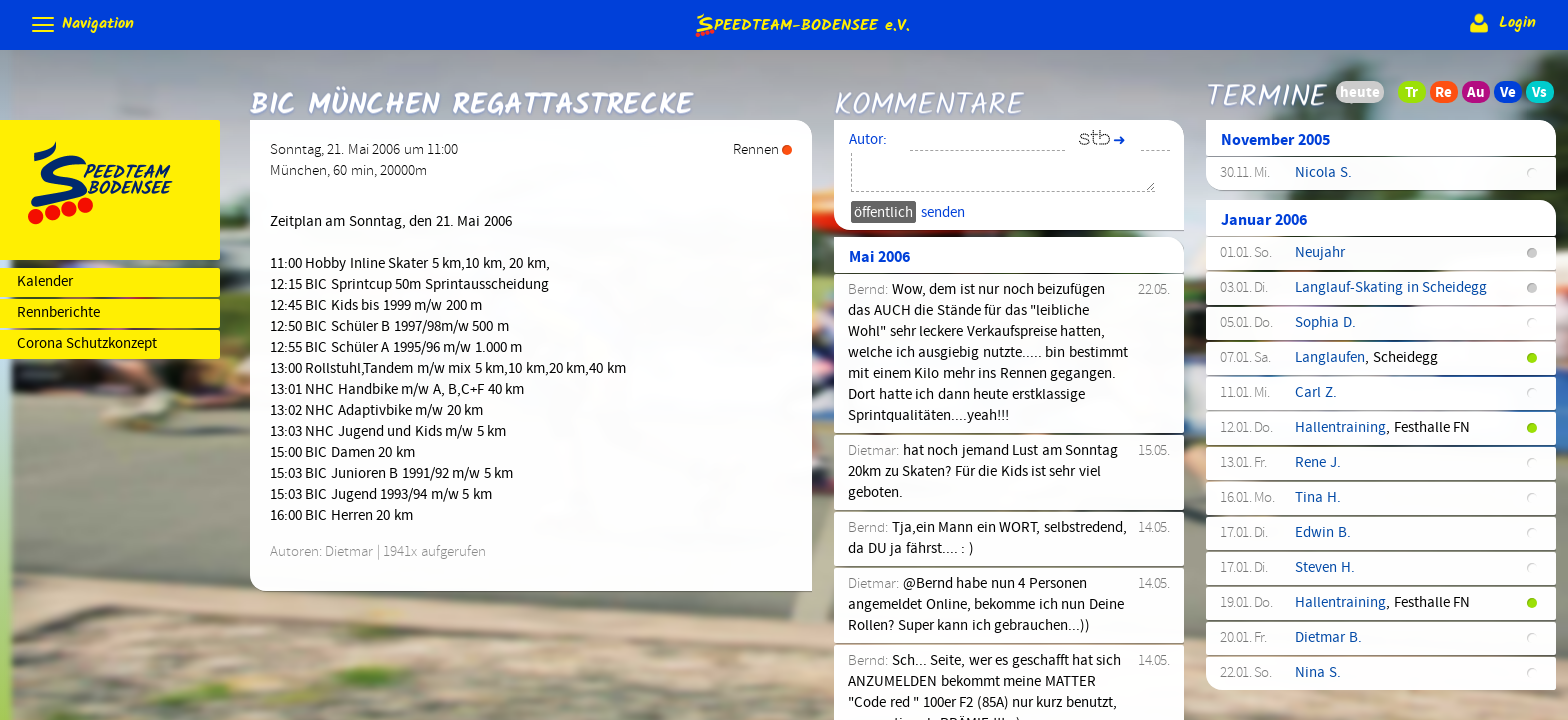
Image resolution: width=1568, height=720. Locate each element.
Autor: (868, 140)
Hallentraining (1340, 428)
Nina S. (1317, 673)
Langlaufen (1330, 358)
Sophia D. (1325, 323)
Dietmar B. (1328, 638)
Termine (1266, 83)
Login (1500, 23)
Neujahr (1320, 253)
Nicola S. (1323, 173)
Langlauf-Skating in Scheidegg (1391, 288)
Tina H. (1317, 498)
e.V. (801, 24)
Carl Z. (1315, 393)
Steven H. (1324, 568)
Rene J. (1317, 463)
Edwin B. (1322, 533)
